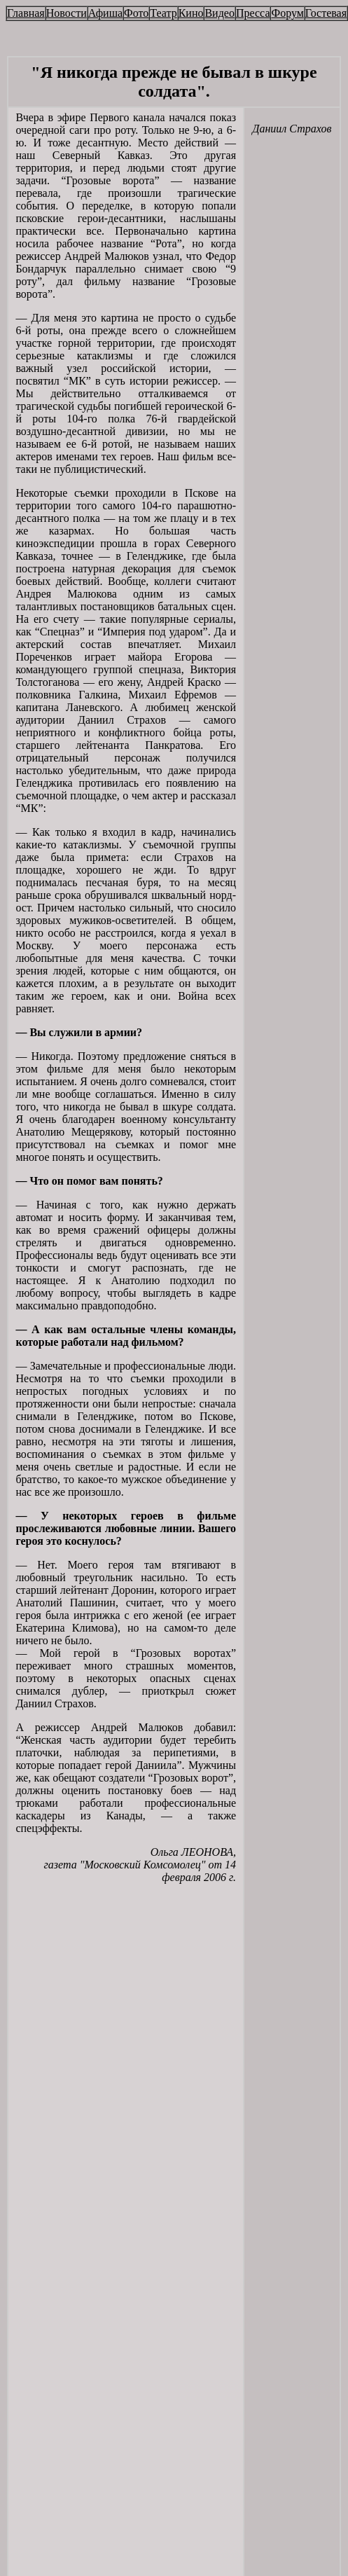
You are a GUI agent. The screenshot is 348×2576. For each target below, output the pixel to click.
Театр (163, 13)
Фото (136, 13)
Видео (219, 13)
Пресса (253, 13)
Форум (287, 13)
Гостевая (326, 13)
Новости (66, 13)
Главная (26, 13)
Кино (191, 13)
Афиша (105, 13)
